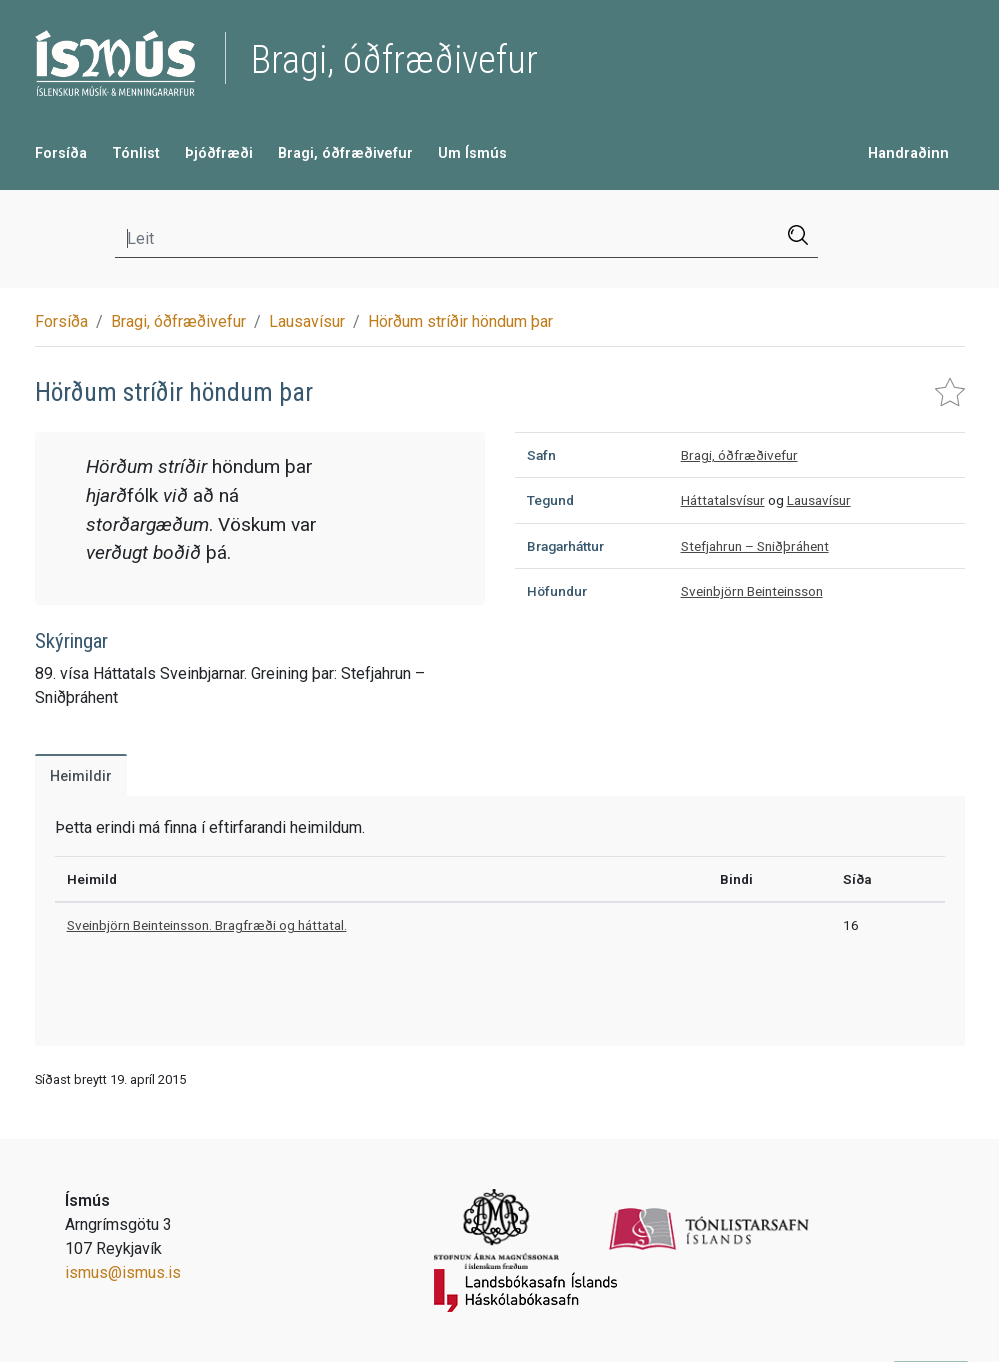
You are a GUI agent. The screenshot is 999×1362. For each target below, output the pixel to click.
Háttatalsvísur (723, 500)
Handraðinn (908, 153)
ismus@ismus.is (123, 1272)
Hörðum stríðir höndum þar (460, 321)
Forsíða (61, 153)
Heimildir (81, 776)
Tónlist (136, 153)
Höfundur (557, 591)
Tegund (550, 500)
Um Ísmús (472, 153)
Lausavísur (307, 321)
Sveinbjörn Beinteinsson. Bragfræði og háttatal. (207, 925)
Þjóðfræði (219, 153)
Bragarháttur (565, 546)
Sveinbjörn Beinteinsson (752, 591)
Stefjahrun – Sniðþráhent (755, 546)
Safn (541, 455)
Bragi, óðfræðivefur (345, 153)
